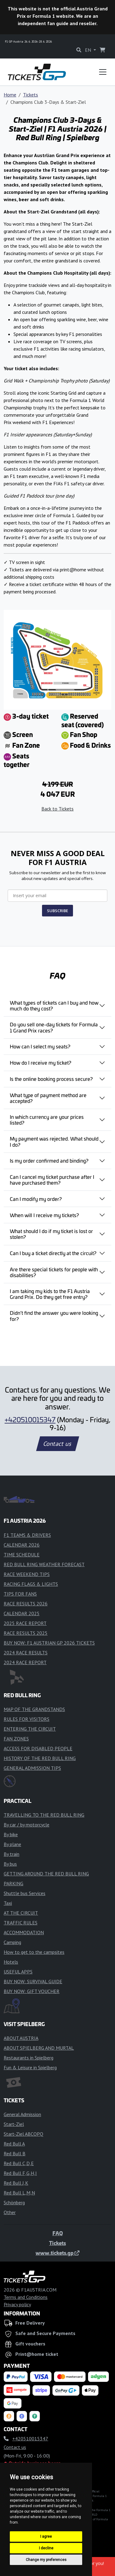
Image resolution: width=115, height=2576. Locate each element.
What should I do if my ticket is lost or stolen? (51, 1234)
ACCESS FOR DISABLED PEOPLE (38, 1748)
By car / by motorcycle (26, 1825)
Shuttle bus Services (24, 1893)
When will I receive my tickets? (44, 1215)
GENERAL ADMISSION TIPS (32, 1768)
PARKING (13, 1883)
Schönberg (14, 2202)
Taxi (8, 1903)
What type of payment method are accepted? (48, 1098)
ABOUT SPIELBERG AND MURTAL (39, 2048)
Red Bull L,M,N (19, 2193)
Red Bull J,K (16, 2183)
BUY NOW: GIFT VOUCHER (31, 1991)
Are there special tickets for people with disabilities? (54, 1272)
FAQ (57, 2233)
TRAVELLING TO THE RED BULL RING (44, 1815)
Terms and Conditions (26, 2297)
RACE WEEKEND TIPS (27, 1574)
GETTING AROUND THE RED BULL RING (46, 1874)
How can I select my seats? (40, 1046)
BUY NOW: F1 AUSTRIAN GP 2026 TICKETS (49, 1643)
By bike (11, 1834)
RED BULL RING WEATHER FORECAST (44, 1564)
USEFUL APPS (18, 1972)
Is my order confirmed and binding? (49, 1160)
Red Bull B (14, 2153)
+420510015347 (30, 1419)
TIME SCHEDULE (22, 1554)
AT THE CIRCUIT (21, 1913)
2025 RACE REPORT (25, 1623)
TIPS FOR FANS (20, 1594)
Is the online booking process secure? (51, 1078)
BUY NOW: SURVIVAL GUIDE (33, 1981)
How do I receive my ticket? (40, 1062)
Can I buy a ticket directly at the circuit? (53, 1253)
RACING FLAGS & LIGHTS (31, 1584)
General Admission (22, 2114)
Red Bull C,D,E (19, 2163)
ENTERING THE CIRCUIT (30, 1729)
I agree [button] (46, 2536)
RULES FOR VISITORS (26, 1719)
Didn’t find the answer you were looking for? (54, 1315)
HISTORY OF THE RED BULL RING (40, 1758)
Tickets (30, 95)
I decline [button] (46, 2548)
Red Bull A (14, 2144)
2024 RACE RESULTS (26, 1652)
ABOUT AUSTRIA (21, 2038)
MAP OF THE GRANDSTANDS (34, 1709)
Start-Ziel (14, 2124)
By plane (12, 1844)
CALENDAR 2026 (22, 1545)
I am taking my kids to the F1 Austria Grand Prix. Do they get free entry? (50, 1294)
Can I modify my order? (36, 1198)
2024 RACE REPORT (25, 1662)
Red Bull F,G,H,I (20, 2173)
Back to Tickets (57, 809)
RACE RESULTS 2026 (26, 1603)
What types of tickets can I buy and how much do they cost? (54, 1005)
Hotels (11, 1962)
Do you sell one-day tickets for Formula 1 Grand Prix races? (54, 1027)
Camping (12, 1942)
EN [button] (88, 50)
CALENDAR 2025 (22, 1613)
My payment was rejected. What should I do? (54, 1141)
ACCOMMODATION (24, 1932)
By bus (10, 1864)
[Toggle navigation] (102, 72)
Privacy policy (17, 2304)
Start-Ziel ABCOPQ (23, 2134)
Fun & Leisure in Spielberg (30, 2067)
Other (10, 2212)
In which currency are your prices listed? (47, 1119)
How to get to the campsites (34, 1952)
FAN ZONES (16, 1739)
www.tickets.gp (57, 2252)
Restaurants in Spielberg (28, 2058)
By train (11, 1854)
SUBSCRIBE (57, 910)
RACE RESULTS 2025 (26, 1633)
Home (10, 95)
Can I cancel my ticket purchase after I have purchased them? (52, 1179)
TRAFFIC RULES (20, 1923)
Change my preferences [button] (46, 2560)
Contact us (57, 1444)
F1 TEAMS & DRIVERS (27, 1535)
